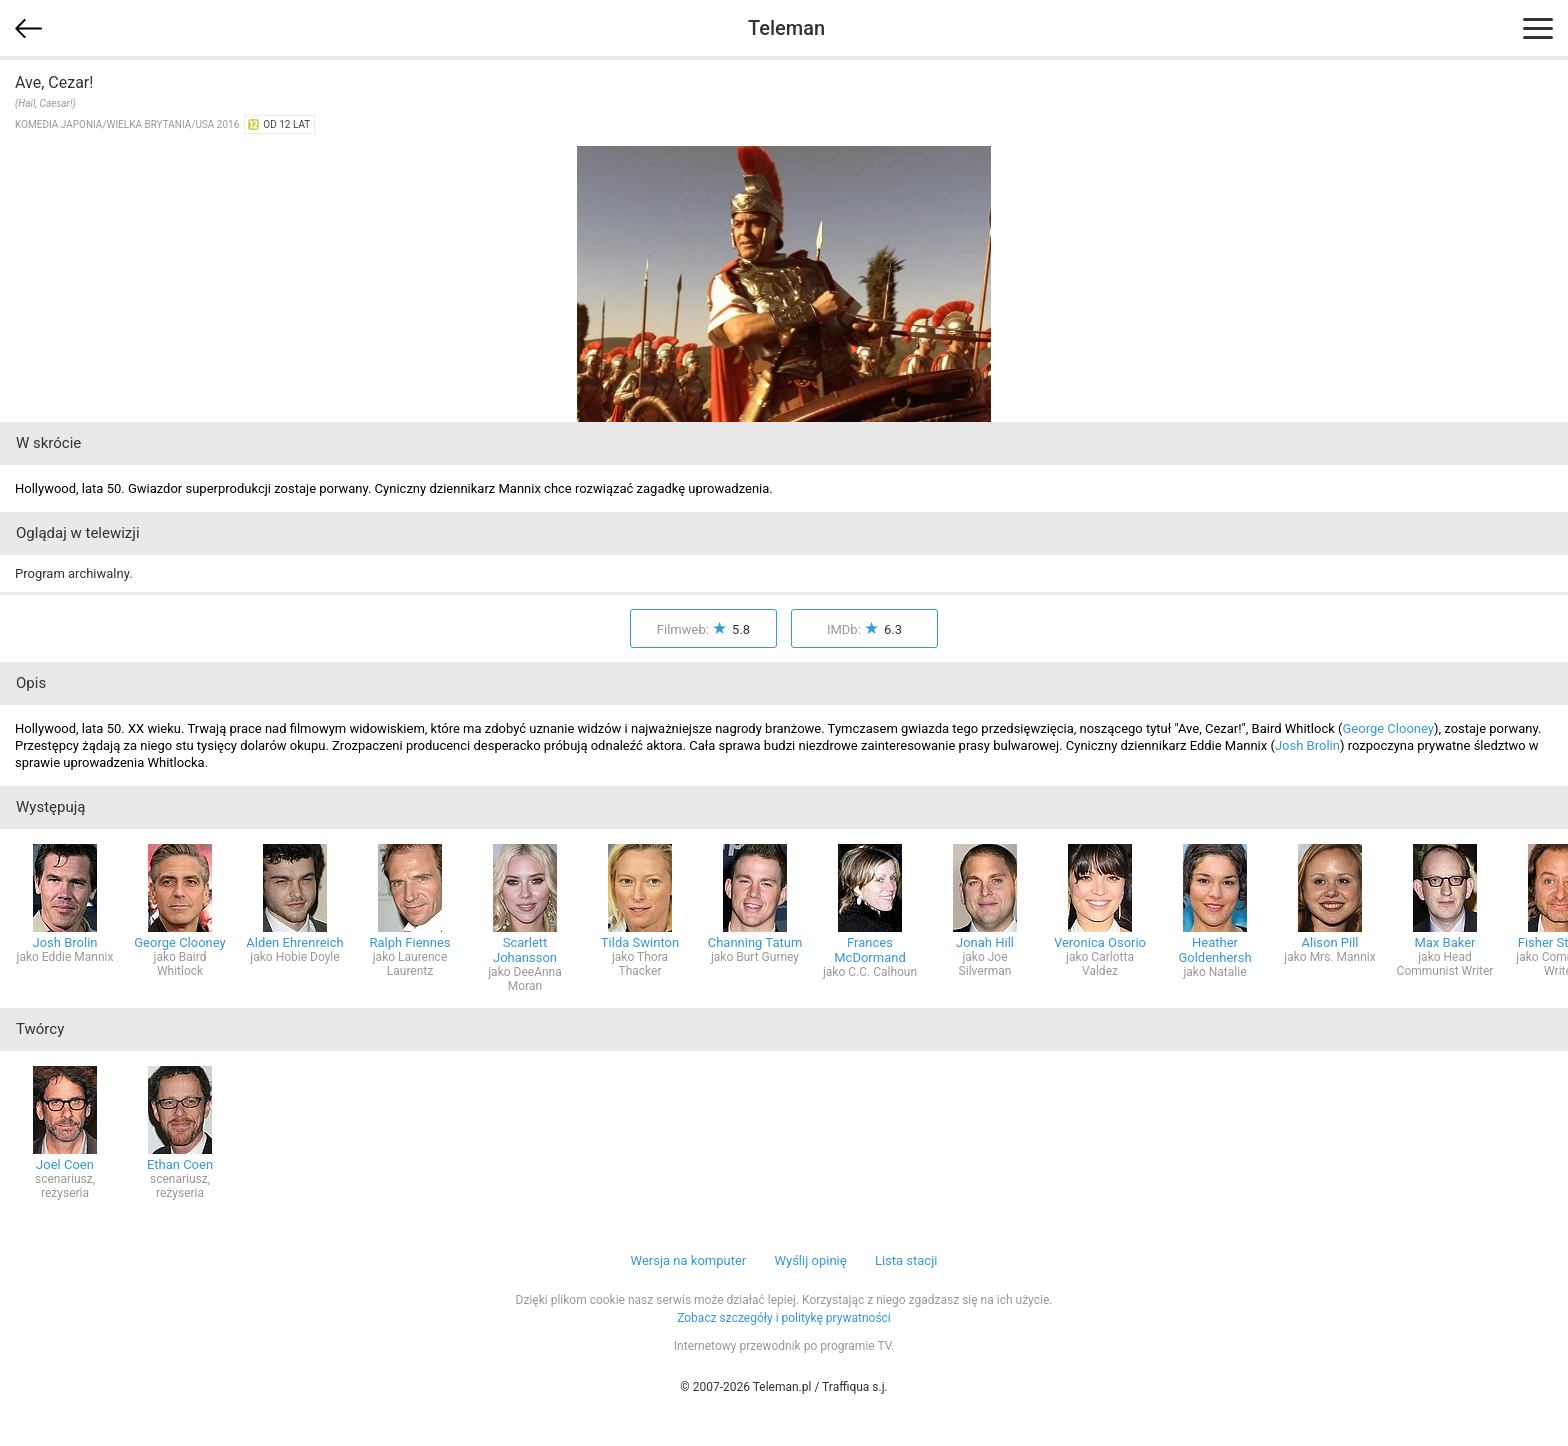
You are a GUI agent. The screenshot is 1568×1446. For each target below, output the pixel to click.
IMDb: (864, 629)
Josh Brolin (1307, 745)
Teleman (786, 28)
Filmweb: (703, 629)
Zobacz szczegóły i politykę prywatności (784, 1318)
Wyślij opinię (810, 1260)
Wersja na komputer (689, 1260)
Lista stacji (906, 1260)
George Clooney (1388, 728)
